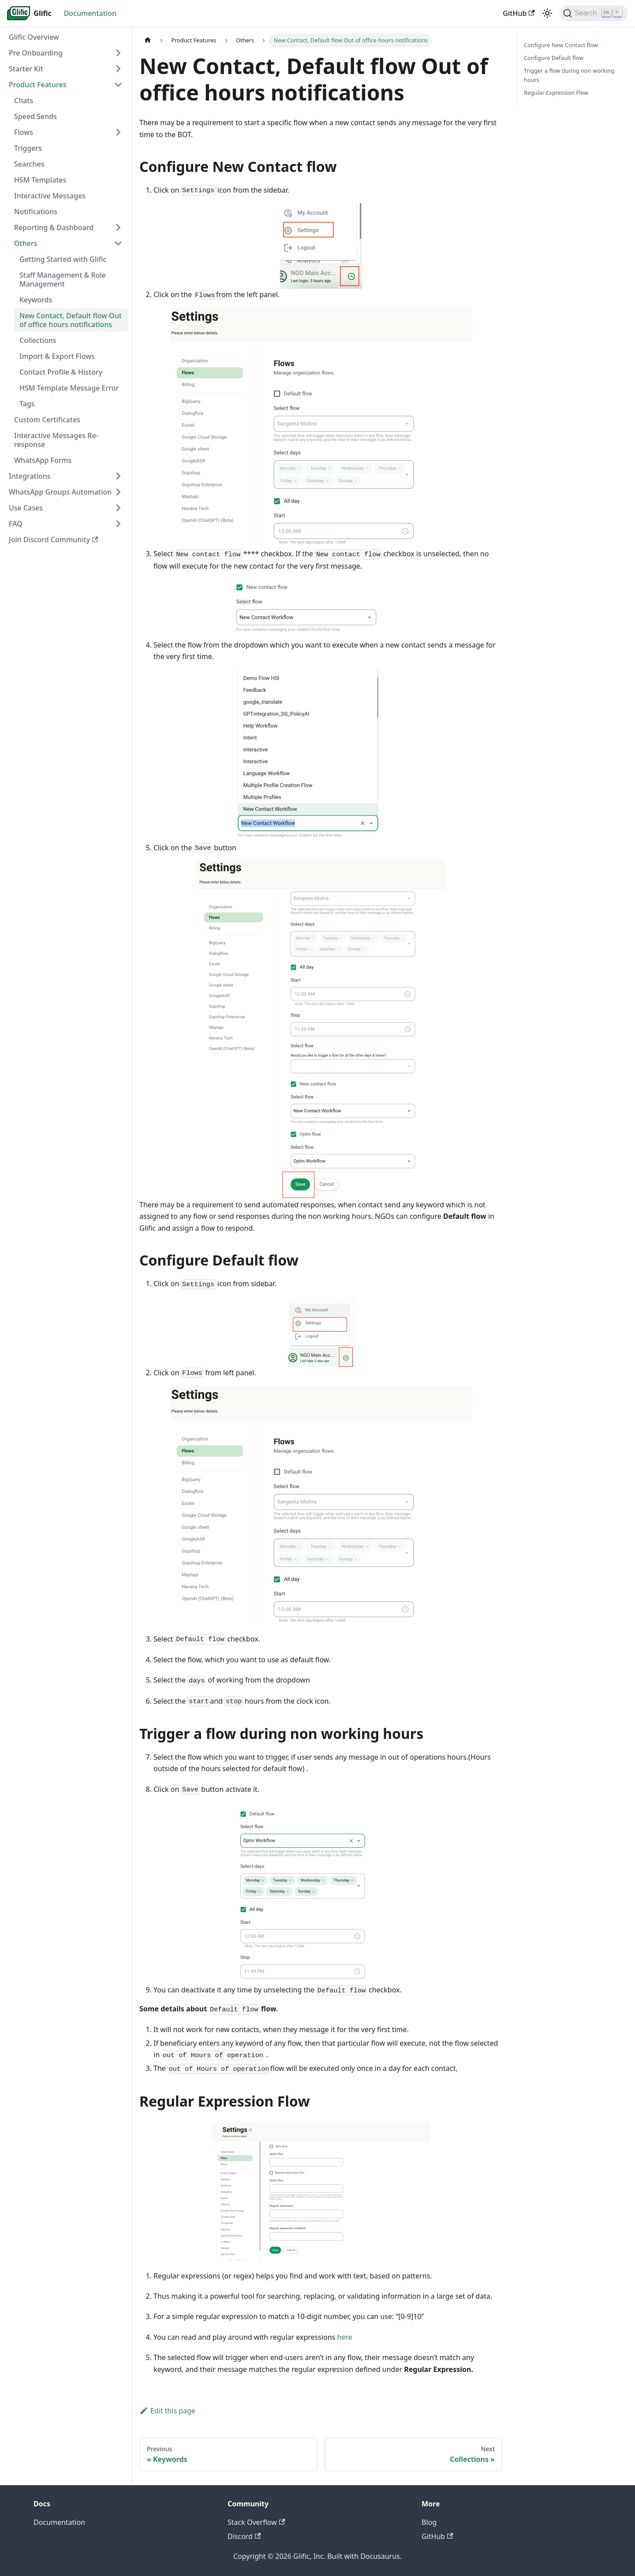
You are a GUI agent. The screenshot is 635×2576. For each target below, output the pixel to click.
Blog (429, 2522)
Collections (37, 340)
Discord (244, 2536)
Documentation (90, 13)
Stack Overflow (256, 2522)
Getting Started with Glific (62, 259)
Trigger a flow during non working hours (569, 75)
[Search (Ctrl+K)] (594, 13)
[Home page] (147, 40)
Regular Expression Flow (556, 93)
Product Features (37, 84)
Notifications (35, 211)
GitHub (518, 13)
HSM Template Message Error (69, 388)
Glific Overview (34, 37)
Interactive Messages (50, 196)
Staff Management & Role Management (62, 279)
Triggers (28, 148)
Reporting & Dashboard (53, 227)
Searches (29, 164)
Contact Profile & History (60, 372)
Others (25, 243)
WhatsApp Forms (43, 460)
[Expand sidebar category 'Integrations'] (118, 476)
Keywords (35, 300)
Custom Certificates (47, 419)
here (344, 2337)
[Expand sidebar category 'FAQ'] (118, 524)
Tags (27, 404)
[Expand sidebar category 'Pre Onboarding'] (118, 53)
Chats (23, 100)
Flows (23, 132)
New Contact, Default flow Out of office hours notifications (70, 320)
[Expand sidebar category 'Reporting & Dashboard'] (118, 227)
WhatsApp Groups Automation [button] (60, 492)
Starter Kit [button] (26, 69)
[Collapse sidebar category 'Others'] (118, 243)
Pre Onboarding (36, 53)
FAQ (15, 524)
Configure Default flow (553, 58)
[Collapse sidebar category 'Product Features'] (118, 85)
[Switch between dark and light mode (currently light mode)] (547, 13)
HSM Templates (40, 180)
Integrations (30, 476)
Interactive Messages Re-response (56, 440)
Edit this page (167, 2411)
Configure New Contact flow (561, 45)
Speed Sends (35, 116)
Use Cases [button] (26, 508)
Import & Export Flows (57, 356)
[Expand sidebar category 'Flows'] (118, 132)
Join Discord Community (53, 539)
